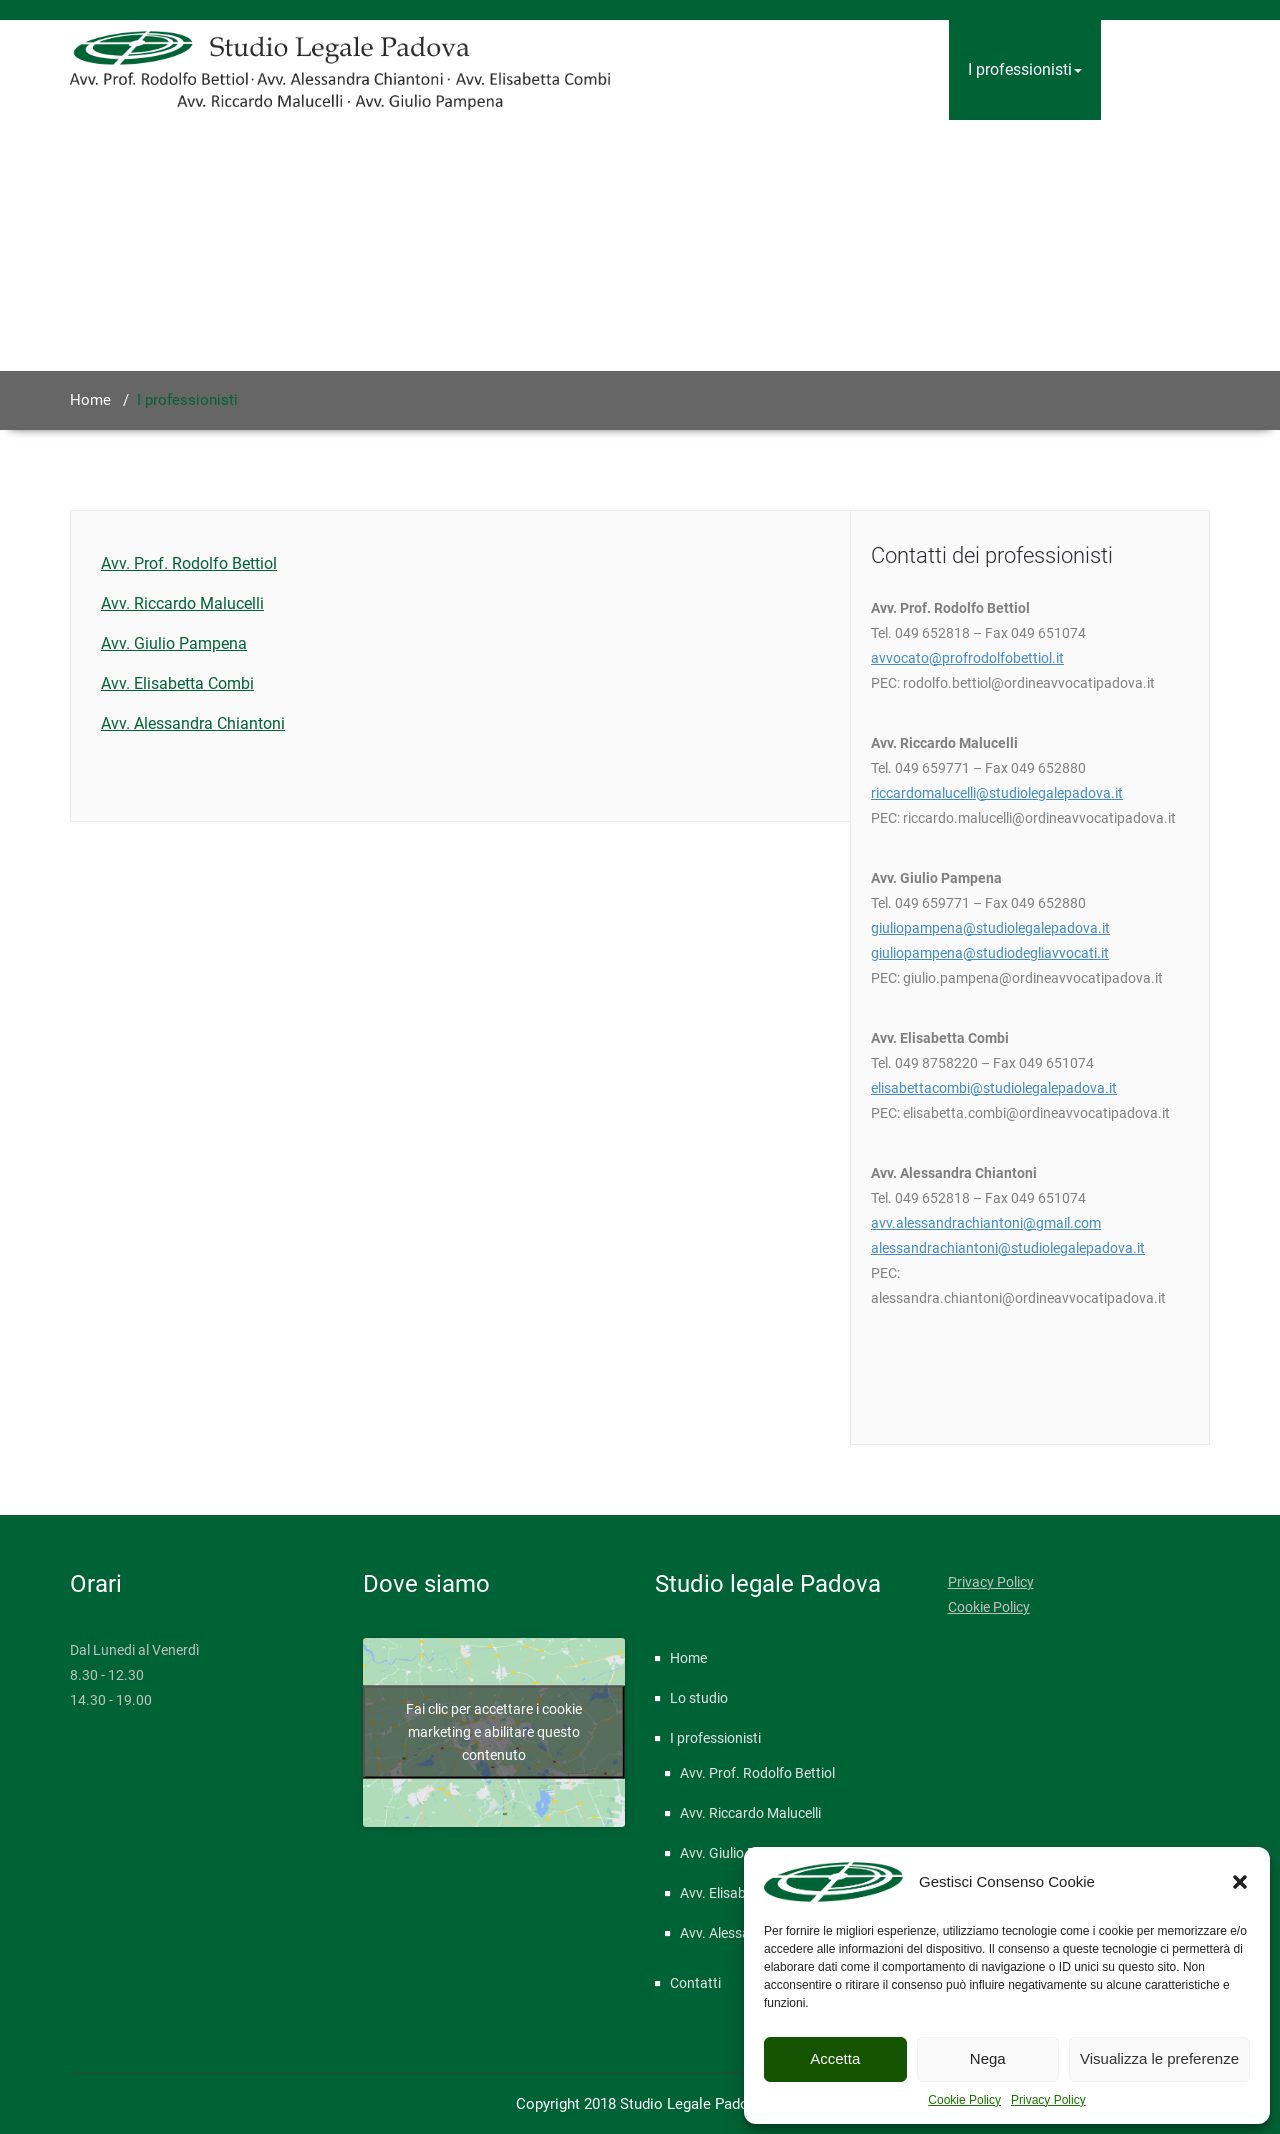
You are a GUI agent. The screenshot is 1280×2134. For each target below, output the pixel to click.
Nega (988, 2058)
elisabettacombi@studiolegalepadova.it (994, 1088)
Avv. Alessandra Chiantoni (193, 723)
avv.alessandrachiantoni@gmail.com (986, 1223)
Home (805, 69)
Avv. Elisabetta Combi (177, 683)
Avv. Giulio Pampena (174, 643)
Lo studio (897, 69)
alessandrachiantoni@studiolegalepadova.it (1008, 1248)
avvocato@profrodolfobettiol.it (967, 658)
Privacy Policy (1048, 2100)
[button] (1240, 1882)
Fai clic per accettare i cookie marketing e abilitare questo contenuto (494, 1732)
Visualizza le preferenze (1159, 2058)
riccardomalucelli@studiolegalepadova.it (997, 793)
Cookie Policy (964, 2100)
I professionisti (1025, 69)
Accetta (835, 2058)
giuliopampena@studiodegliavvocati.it (990, 953)
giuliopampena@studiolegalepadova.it (990, 928)
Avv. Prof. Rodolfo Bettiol (189, 563)
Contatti (1148, 69)
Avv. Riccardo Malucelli (182, 603)
